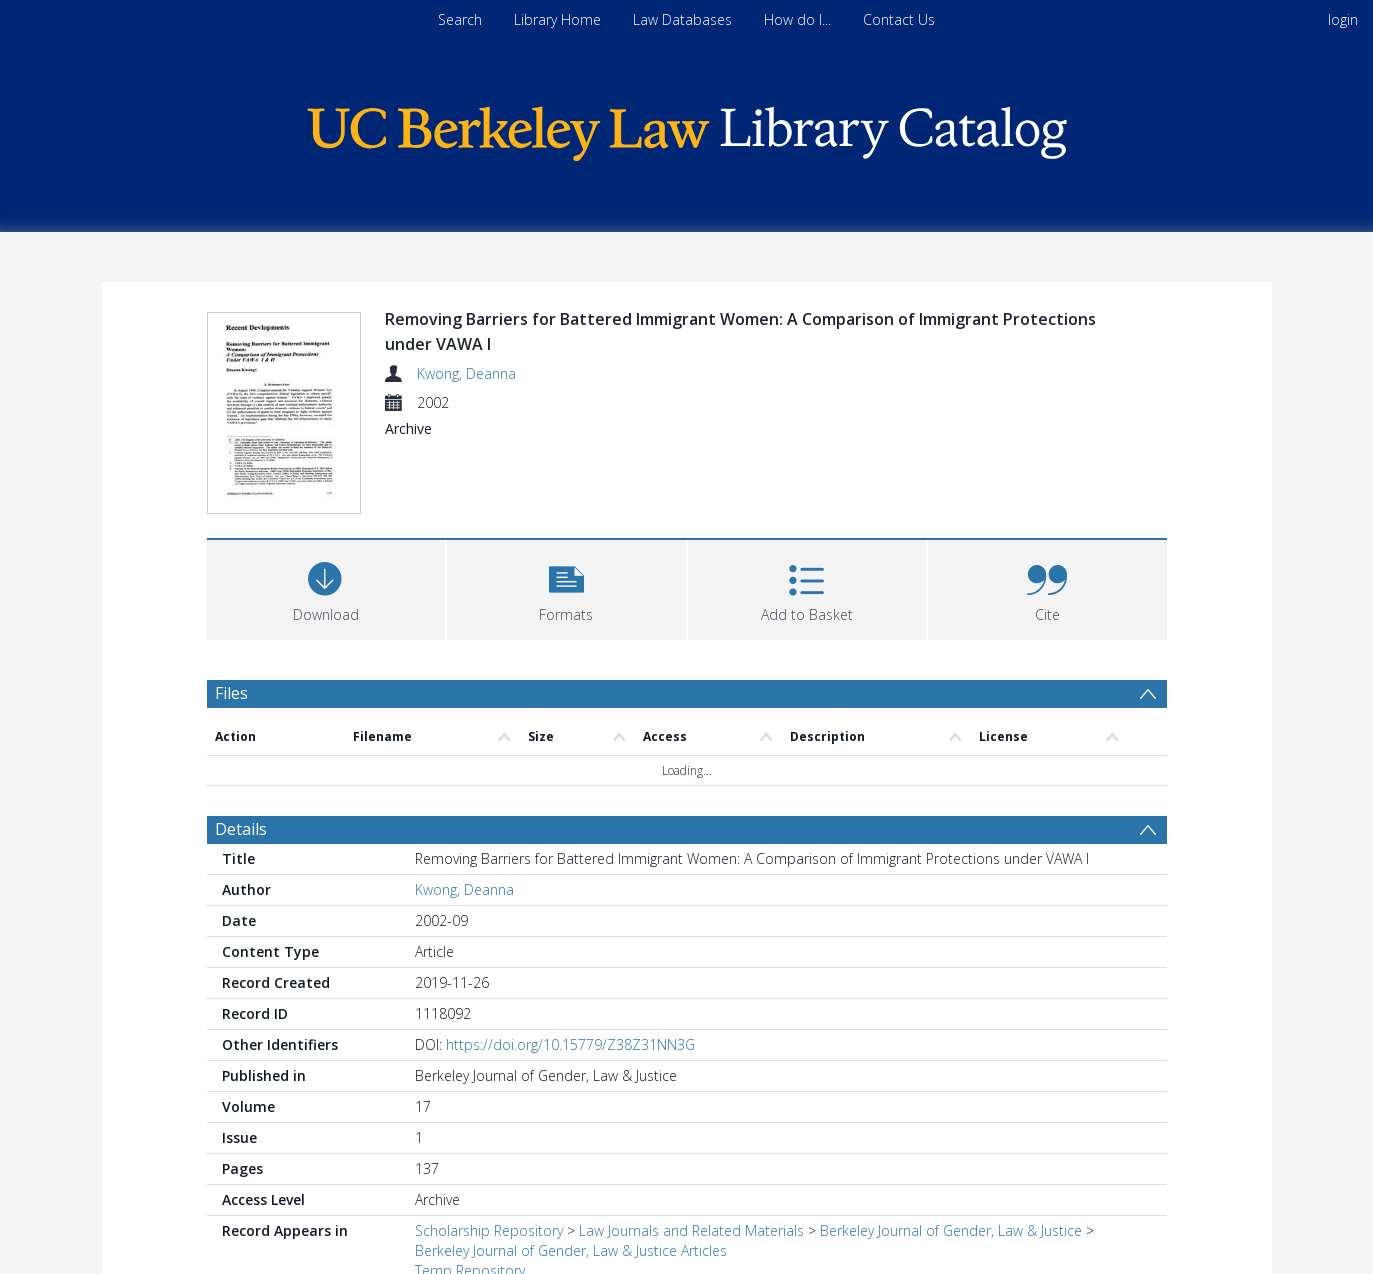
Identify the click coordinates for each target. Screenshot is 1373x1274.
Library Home (557, 19)
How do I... (797, 19)
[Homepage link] (687, 128)
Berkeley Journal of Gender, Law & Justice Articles (571, 1175)
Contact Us (899, 19)
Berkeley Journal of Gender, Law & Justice (951, 1155)
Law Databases (682, 19)
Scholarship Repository (489, 1155)
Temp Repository (470, 1195)
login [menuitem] (1343, 19)
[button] (566, 512)
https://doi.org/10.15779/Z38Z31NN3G (570, 969)
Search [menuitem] (460, 19)
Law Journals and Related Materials (691, 1155)
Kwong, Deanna (466, 373)
